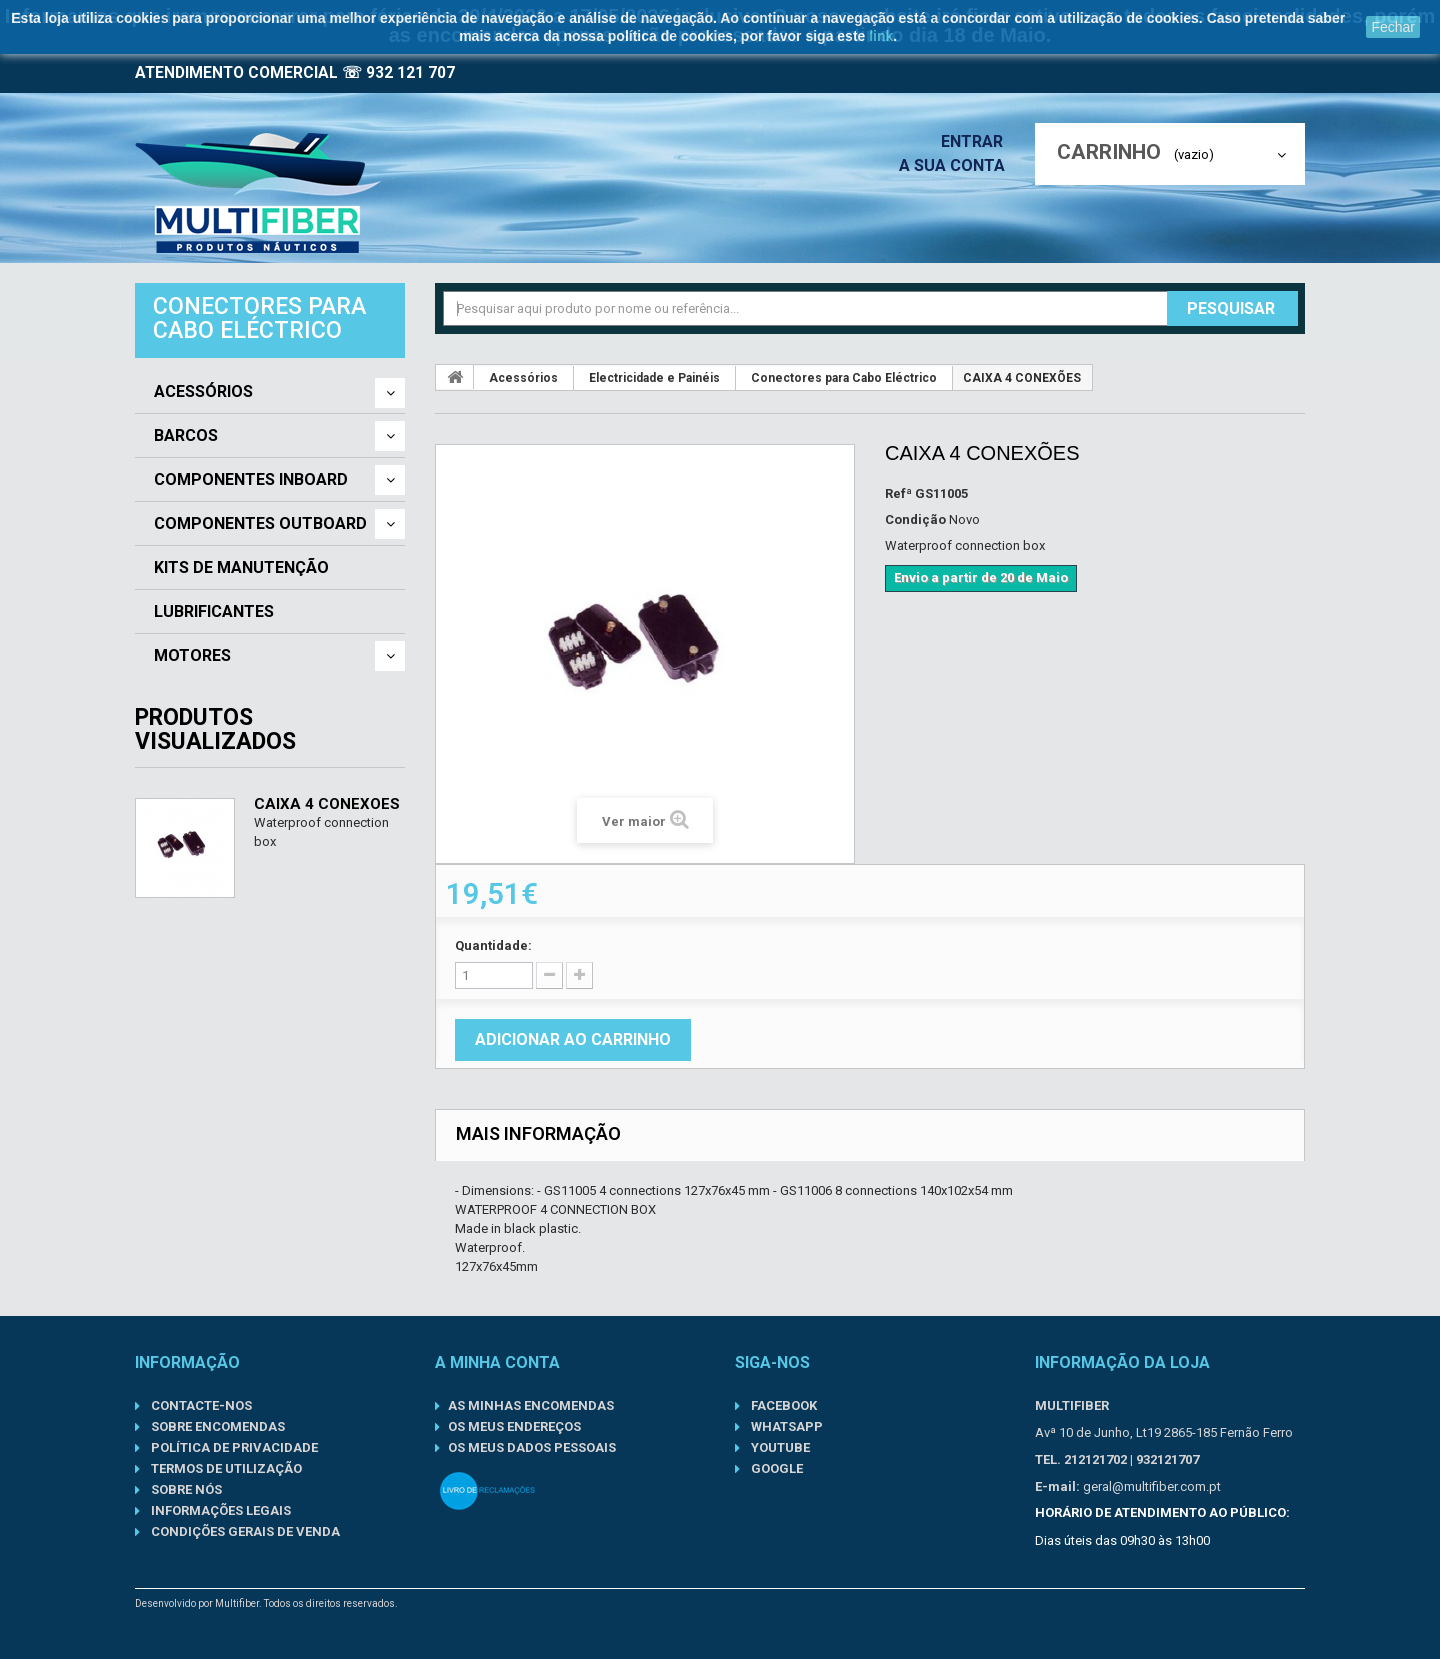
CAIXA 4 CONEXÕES (327, 804)
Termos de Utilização (225, 1468)
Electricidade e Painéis (654, 378)
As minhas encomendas (531, 1405)
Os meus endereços (514, 1426)
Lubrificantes (214, 612)
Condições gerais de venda (244, 1531)
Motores (192, 656)
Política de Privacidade (233, 1447)
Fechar (1393, 27)
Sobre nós (185, 1489)
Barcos (186, 436)
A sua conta (957, 165)
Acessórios (203, 392)
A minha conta (497, 1362)
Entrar (978, 141)
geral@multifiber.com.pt (1152, 1486)
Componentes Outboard (260, 524)
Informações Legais (219, 1510)
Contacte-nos (200, 1405)
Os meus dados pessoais (532, 1447)
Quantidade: (493, 945)
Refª (898, 493)
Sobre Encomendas (216, 1426)
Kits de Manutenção (241, 568)
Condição (915, 519)
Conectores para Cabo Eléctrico (844, 378)
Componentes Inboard (251, 480)
